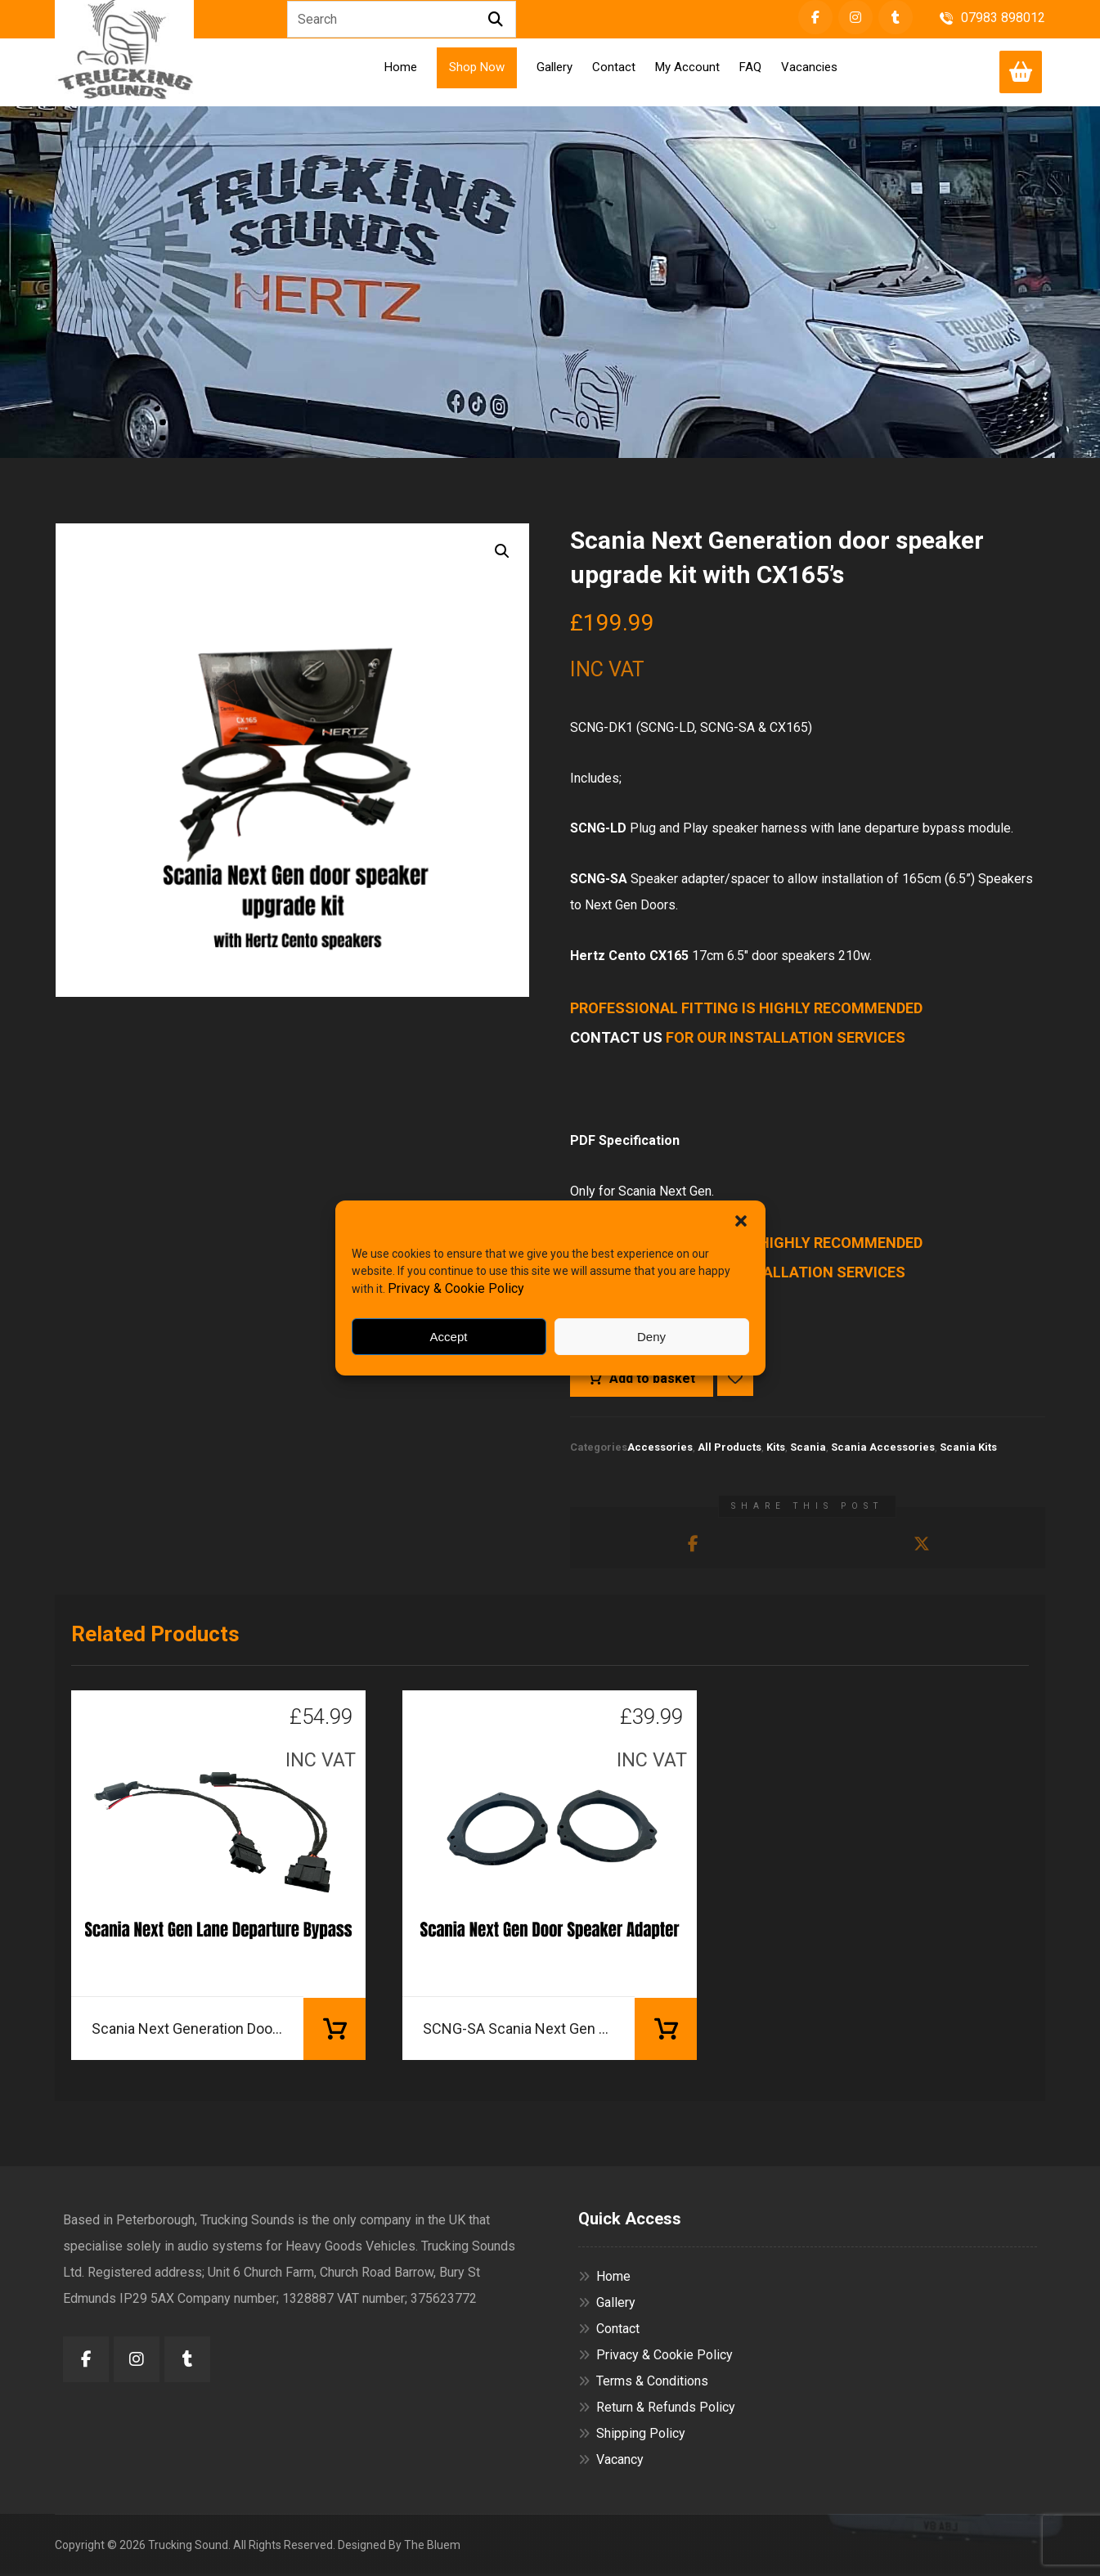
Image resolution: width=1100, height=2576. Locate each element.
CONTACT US (616, 1038)
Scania (808, 1449)
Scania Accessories (883, 1449)
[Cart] (1020, 71)
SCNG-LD (598, 829)
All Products (729, 1449)
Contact (609, 2331)
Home (604, 2279)
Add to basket (652, 1380)
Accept (449, 1337)
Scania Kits (968, 1449)
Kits (775, 1449)
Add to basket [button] (334, 2031)
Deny (651, 1337)
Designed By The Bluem (399, 2546)
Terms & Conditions (643, 2383)
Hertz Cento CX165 (629, 956)
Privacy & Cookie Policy (456, 1288)
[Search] (495, 19)
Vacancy (611, 2462)
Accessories (660, 1449)
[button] (741, 1221)
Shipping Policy (631, 2436)
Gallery (606, 2305)
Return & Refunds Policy (656, 2409)
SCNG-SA (598, 879)
